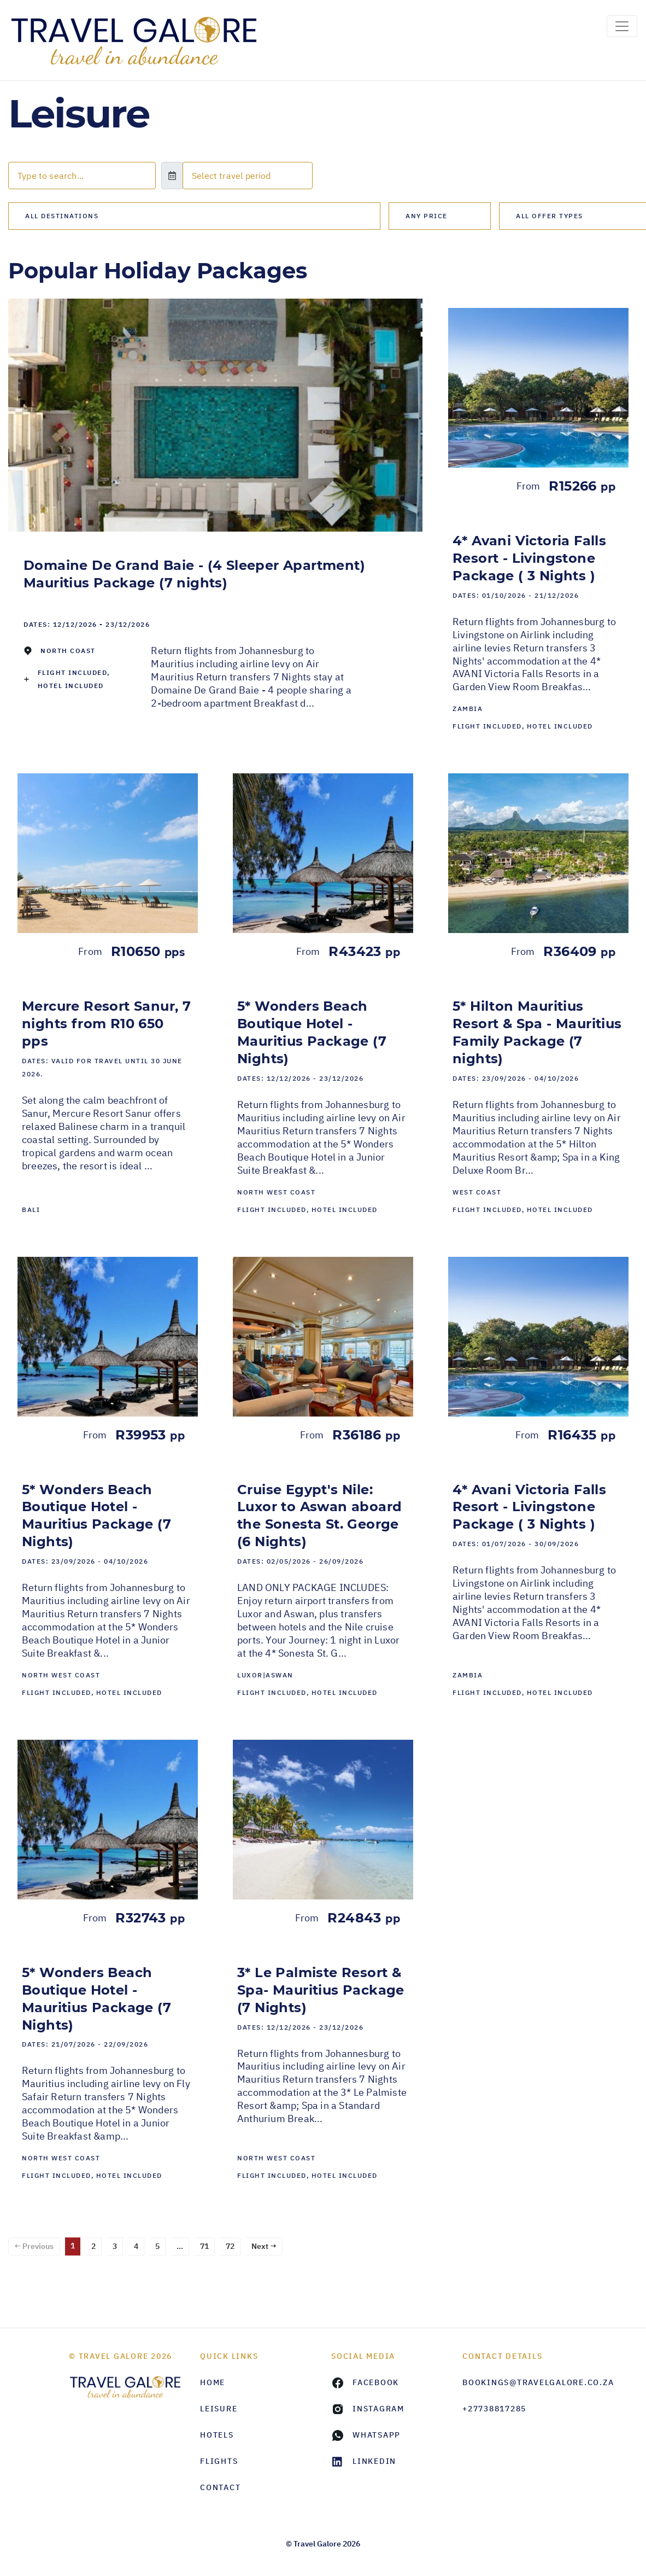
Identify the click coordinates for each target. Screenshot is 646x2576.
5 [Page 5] (157, 2246)
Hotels (217, 2435)
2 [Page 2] (93, 2246)
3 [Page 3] (115, 2246)
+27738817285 (494, 2409)
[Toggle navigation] (622, 26)
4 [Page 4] (136, 2246)
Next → (264, 2246)
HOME (212, 2382)
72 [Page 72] (230, 2246)
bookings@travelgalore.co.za (519, 2382)
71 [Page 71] (204, 2246)
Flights (219, 2461)
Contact (220, 2487)
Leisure (218, 2409)
